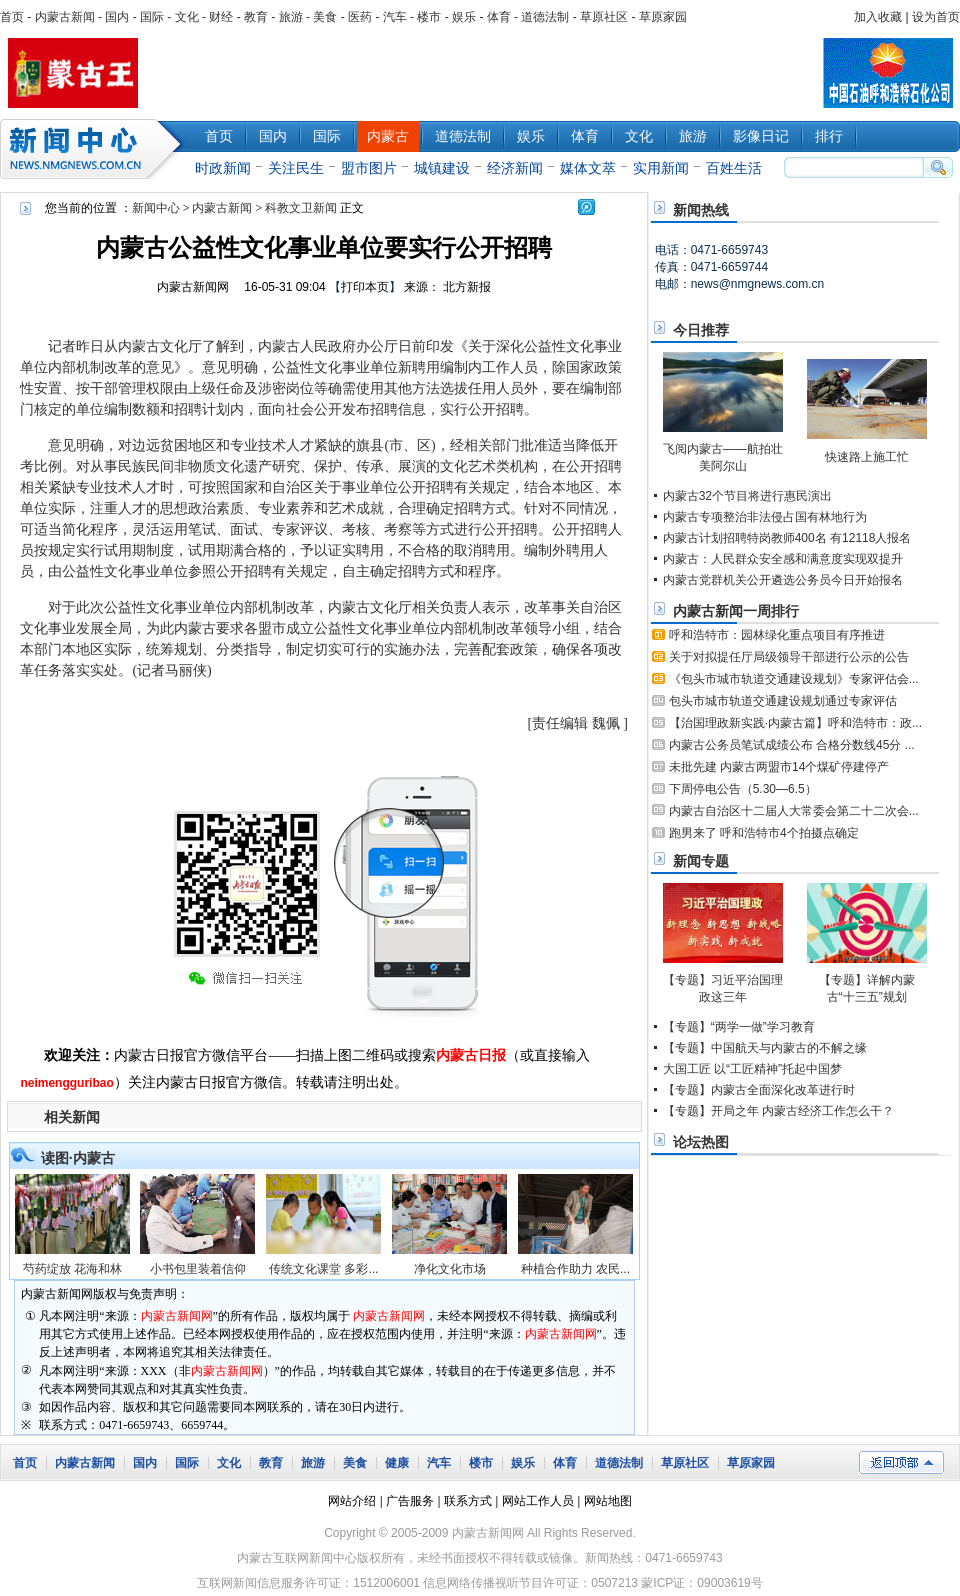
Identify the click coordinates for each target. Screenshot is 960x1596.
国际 (152, 17)
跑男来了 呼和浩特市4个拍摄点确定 (764, 833)
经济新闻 (515, 168)
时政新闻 (223, 168)
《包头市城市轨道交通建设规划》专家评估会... (794, 679)
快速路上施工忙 (867, 457)
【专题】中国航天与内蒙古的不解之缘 (765, 1048)
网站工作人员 (538, 1501)
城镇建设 (442, 168)
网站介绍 (352, 1501)
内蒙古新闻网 (193, 287)
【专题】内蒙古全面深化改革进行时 (759, 1090)
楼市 (429, 17)
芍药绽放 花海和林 (72, 1269)
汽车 (395, 17)
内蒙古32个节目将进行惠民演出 (747, 496)
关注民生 (296, 168)
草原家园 (663, 17)
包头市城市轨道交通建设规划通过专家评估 (783, 701)
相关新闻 (72, 1117)
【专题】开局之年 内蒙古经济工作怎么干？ (778, 1111)
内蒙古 (388, 136)
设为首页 (936, 17)
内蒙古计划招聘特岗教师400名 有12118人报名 (787, 538)
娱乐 (464, 17)
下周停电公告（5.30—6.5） (743, 789)
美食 (325, 17)
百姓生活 (734, 168)
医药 (360, 17)
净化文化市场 (450, 1269)
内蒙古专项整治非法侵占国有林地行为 (765, 517)
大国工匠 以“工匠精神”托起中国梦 (752, 1069)
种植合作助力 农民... (575, 1269)
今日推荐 (701, 330)
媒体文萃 (588, 168)
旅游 (291, 17)
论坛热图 (701, 1142)
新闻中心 (95, 149)
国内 (117, 17)
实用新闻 (661, 168)
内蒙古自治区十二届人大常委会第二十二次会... (794, 811)
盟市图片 (369, 168)
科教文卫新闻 (301, 208)
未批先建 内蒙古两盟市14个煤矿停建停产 (779, 767)
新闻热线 (701, 210)
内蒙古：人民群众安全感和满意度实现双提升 (783, 559)
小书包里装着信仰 (198, 1269)
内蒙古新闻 (65, 17)
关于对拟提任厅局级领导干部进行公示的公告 (789, 657)
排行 (829, 136)
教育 (256, 17)
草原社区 (604, 17)
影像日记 (761, 136)
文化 (187, 17)
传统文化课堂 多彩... (323, 1269)
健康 (397, 1463)
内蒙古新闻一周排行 (736, 611)
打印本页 (365, 287)
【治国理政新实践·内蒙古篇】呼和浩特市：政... (795, 723)
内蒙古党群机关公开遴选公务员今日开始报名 (783, 580)
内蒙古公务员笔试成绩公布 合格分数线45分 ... (792, 745)
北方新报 (467, 287)
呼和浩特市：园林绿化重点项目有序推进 (777, 635)
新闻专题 (701, 861)
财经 (221, 17)
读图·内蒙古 (78, 1158)
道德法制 (545, 17)
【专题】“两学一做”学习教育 (739, 1027)
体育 (499, 17)
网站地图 (608, 1501)
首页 (12, 17)
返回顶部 (901, 1462)
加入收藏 (878, 17)
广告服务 (410, 1501)
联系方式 (468, 1501)
